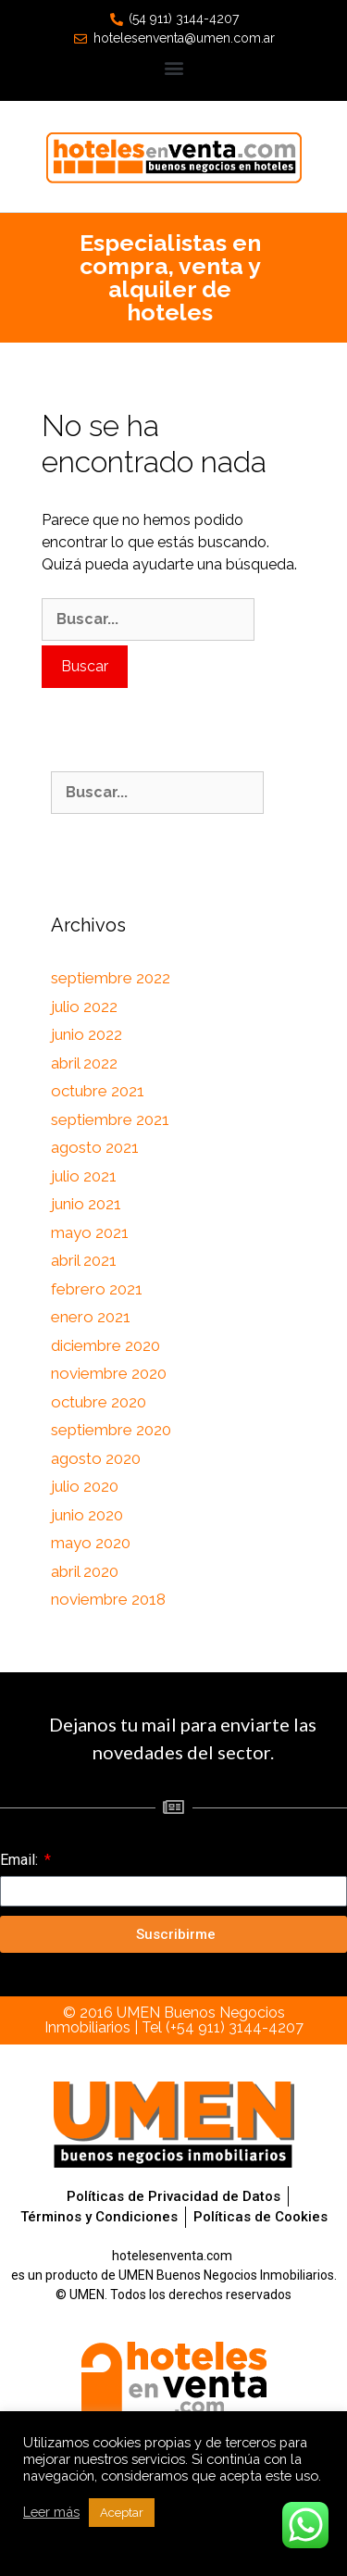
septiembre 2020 (111, 1429)
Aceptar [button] (121, 2513)
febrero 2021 (97, 1289)
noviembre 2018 (108, 1599)
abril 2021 (84, 1260)
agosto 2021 (95, 1147)
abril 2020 (84, 1571)
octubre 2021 (97, 1091)
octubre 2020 (98, 1402)
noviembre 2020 (109, 1373)
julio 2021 (84, 1176)
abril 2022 (84, 1063)
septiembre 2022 (110, 978)
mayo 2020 (90, 1542)
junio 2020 (87, 1515)
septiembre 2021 (110, 1119)
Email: (21, 1860)
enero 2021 (90, 1316)
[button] (173, 67)
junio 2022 (86, 1034)
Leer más (51, 2512)
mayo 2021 (90, 1232)
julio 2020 (84, 1486)
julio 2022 (84, 1006)
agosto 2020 (96, 1458)
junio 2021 (86, 1203)
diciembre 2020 (105, 1345)
